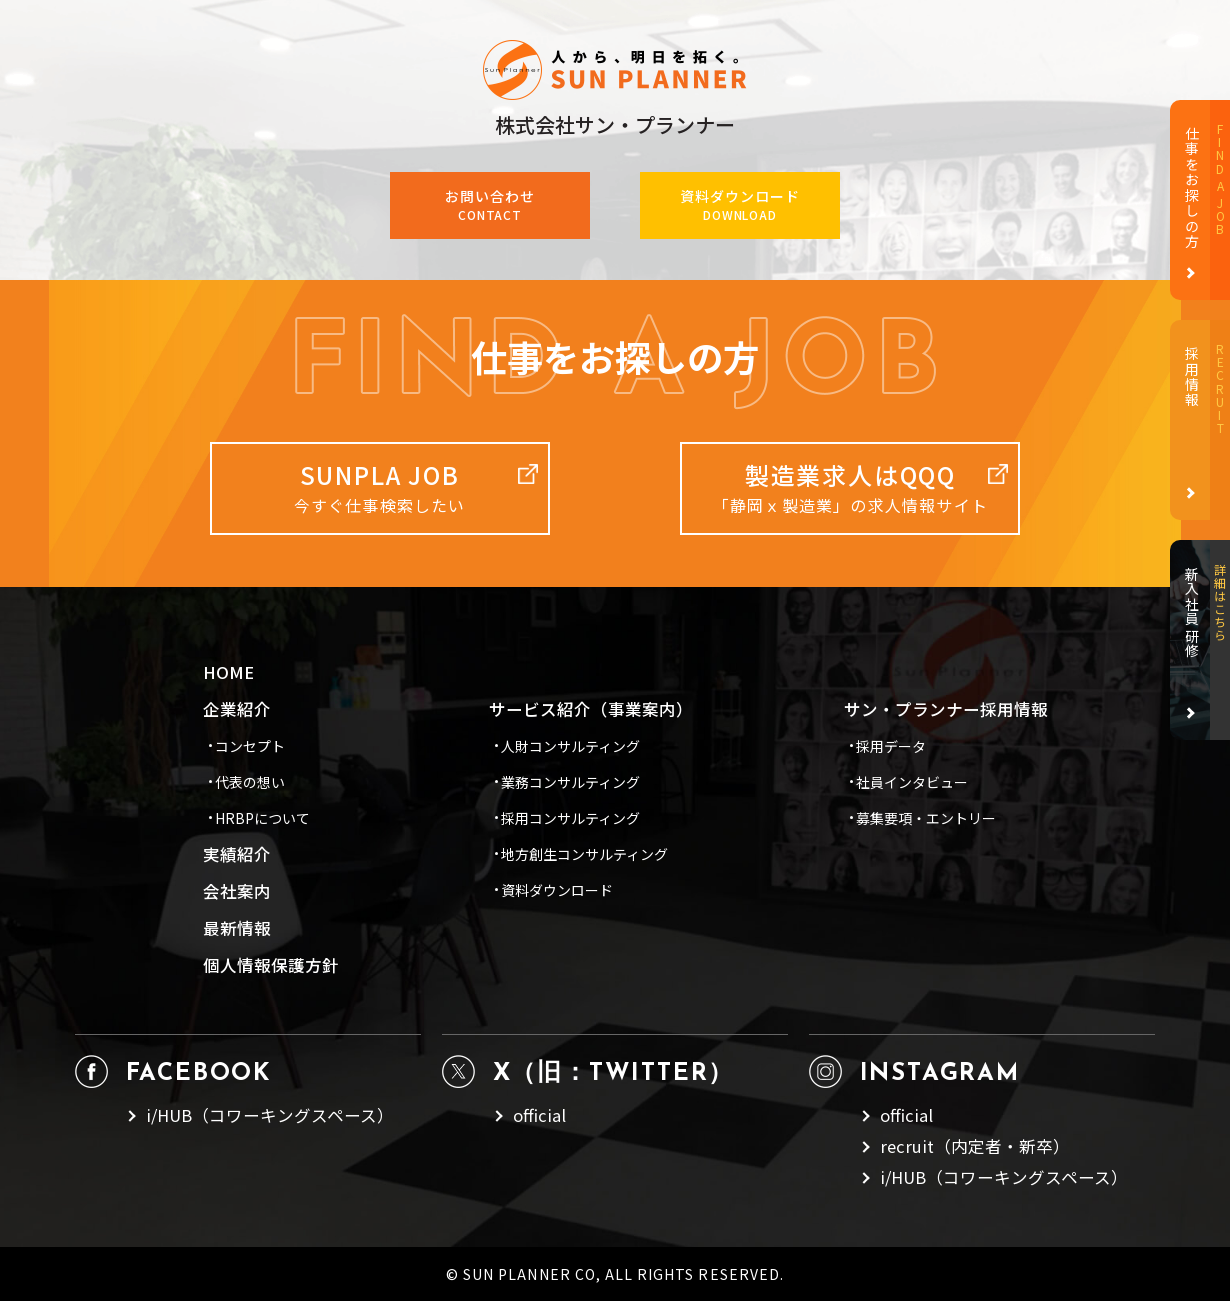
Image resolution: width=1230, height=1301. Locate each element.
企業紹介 (237, 709)
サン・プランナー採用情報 (946, 709)
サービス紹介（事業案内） (591, 709)
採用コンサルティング (570, 818)
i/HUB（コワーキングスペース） (270, 1115)
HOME (228, 672)
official (539, 1115)
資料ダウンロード (557, 890)
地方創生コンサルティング (584, 854)
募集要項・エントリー (926, 818)
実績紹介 (237, 854)
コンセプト (250, 746)
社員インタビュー (912, 782)
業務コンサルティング (570, 782)
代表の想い (250, 782)
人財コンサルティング (570, 746)
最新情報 (237, 928)
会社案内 (237, 891)
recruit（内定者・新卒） (975, 1146)
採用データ (891, 746)
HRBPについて (262, 818)
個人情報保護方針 (271, 965)
